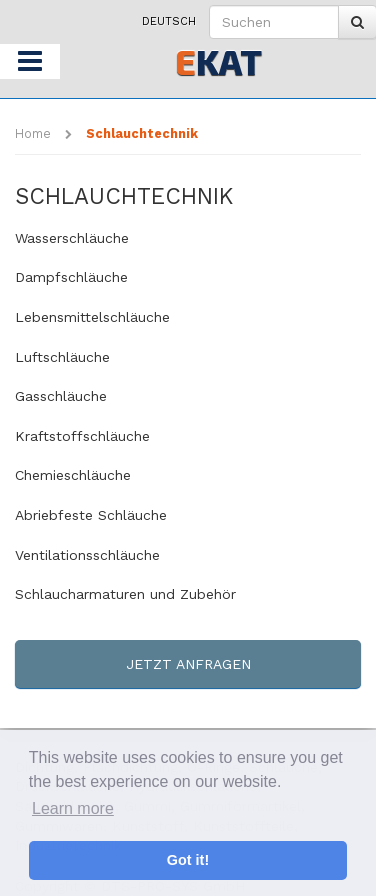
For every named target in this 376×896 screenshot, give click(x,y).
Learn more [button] (73, 808)
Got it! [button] (188, 860)
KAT (218, 61)
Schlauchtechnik (142, 133)
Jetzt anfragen (188, 664)
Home (33, 133)
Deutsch (169, 21)
